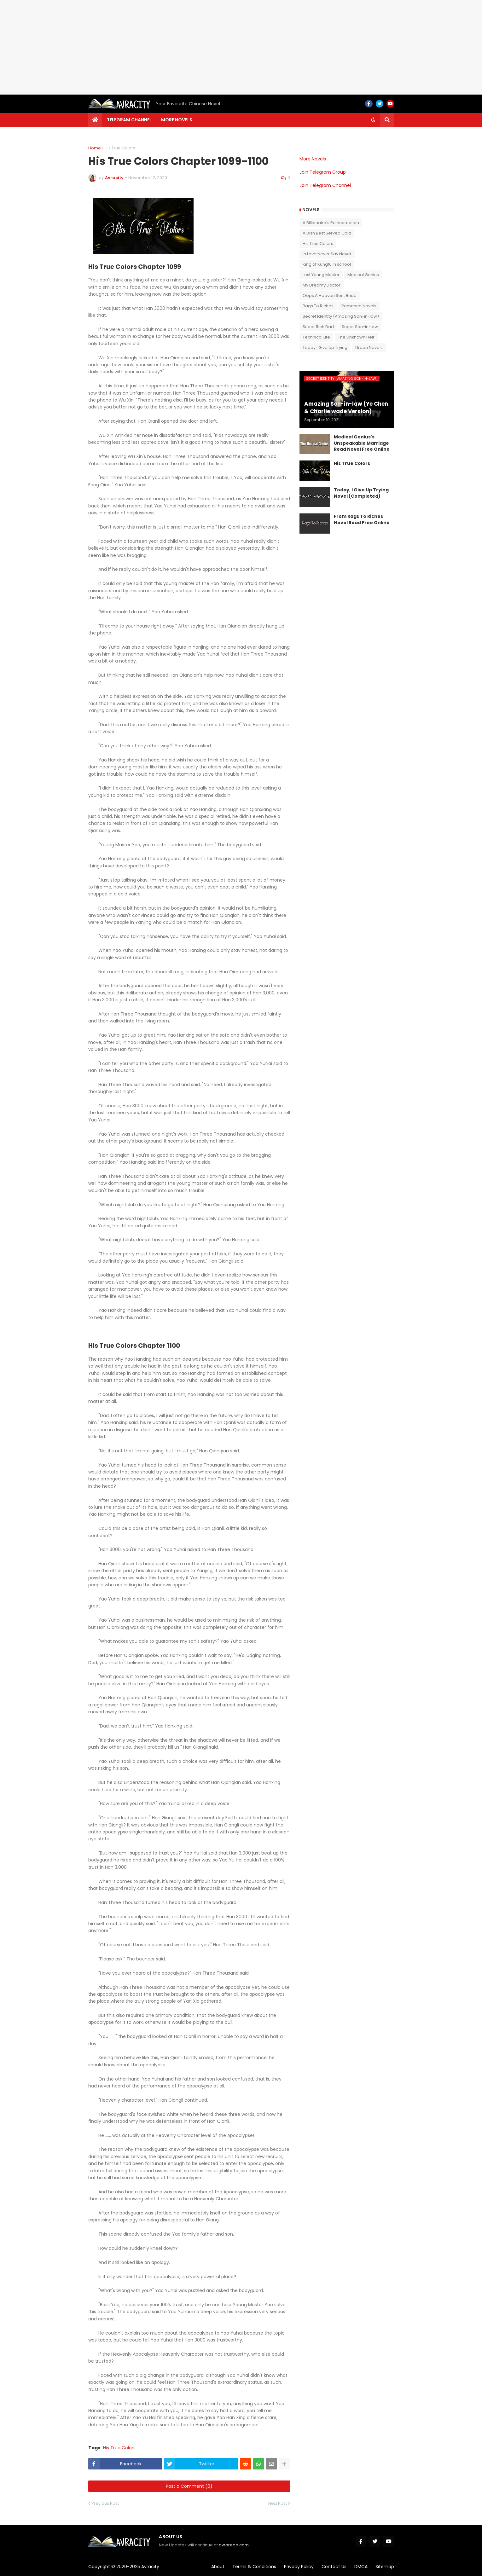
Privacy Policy (299, 2566)
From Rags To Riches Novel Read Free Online (362, 519)
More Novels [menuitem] (176, 120)
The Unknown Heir (356, 337)
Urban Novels (369, 347)
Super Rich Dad (318, 327)
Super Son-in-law (360, 327)
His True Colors (120, 148)
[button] (373, 120)
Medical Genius (363, 275)
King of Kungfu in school (327, 264)
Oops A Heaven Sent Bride (330, 295)
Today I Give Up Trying (325, 347)
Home (94, 148)
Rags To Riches (318, 306)
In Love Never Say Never (327, 254)
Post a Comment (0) (189, 2486)
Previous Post (105, 2503)
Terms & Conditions (254, 2566)
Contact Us (334, 2566)
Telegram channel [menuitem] (129, 120)
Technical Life (316, 337)
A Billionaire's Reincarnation (331, 223)
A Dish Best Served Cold (327, 233)
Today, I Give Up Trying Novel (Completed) (361, 493)
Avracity (150, 2566)
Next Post (277, 2503)
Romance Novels (358, 306)
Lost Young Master (321, 275)
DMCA (361, 2566)
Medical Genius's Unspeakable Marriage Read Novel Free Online (362, 443)
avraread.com (234, 2545)
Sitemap (384, 2566)
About (217, 2566)
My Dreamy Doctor (321, 285)
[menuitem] (95, 120)
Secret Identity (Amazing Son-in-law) (341, 316)
